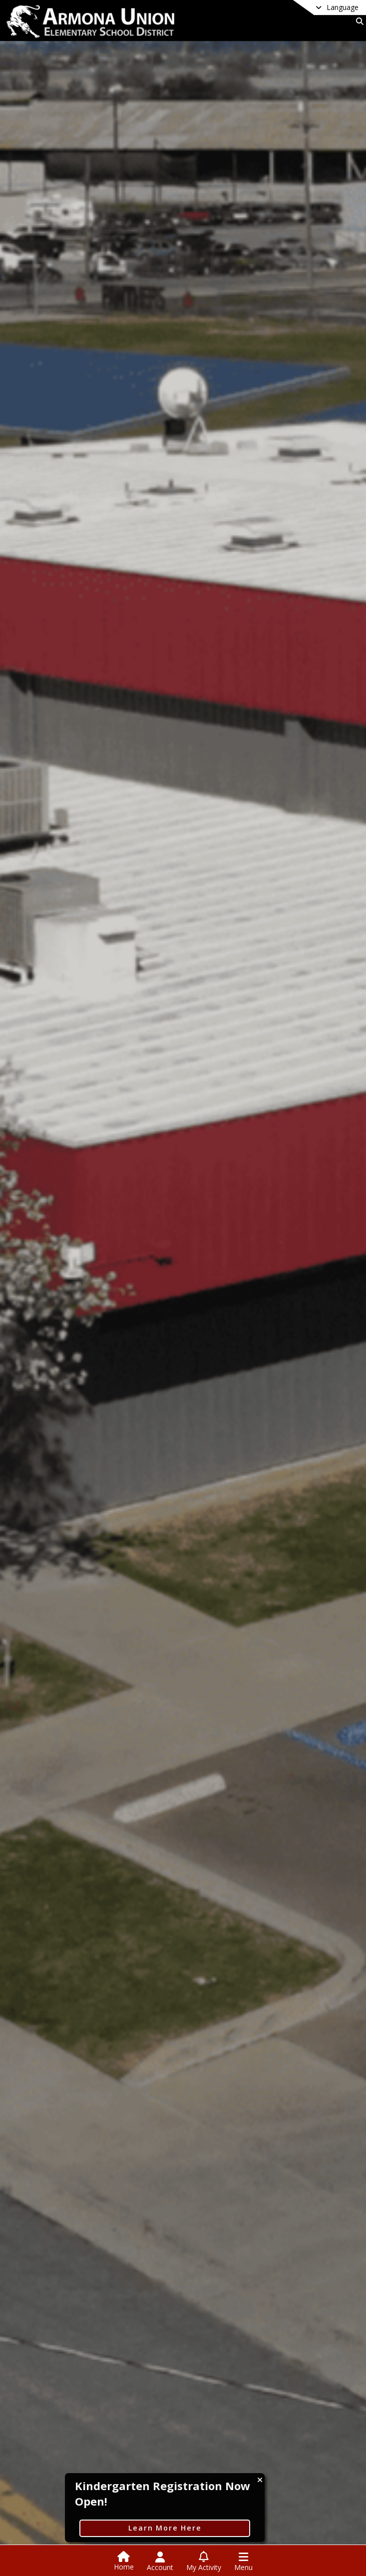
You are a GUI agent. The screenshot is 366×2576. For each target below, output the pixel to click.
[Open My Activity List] (203, 2561)
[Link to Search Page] (358, 21)
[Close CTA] (260, 2480)
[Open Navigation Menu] (243, 2561)
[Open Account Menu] (160, 2561)
